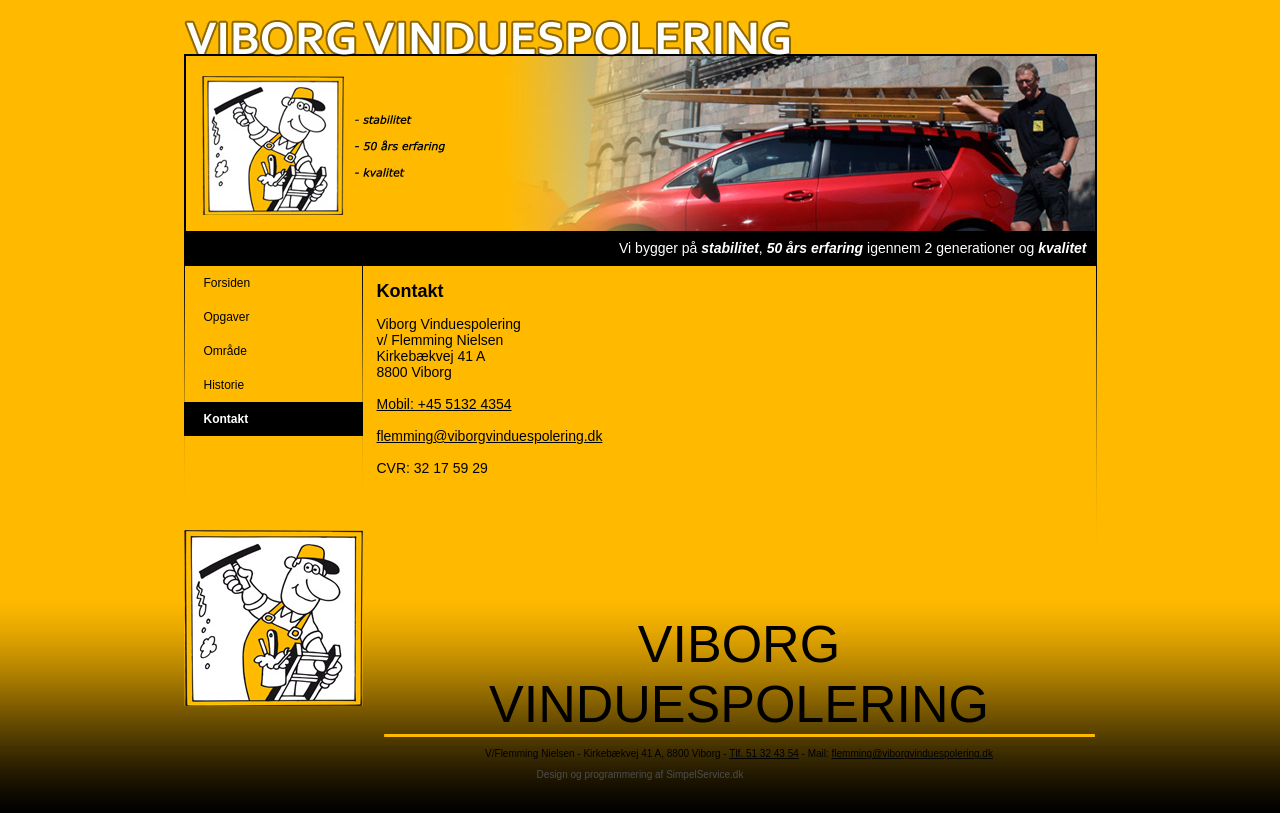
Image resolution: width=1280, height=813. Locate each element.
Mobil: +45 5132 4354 (444, 404)
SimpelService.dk (704, 774)
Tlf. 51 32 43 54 (764, 753)
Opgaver (227, 317)
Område (225, 351)
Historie (224, 385)
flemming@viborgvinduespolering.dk (490, 436)
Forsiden (227, 283)
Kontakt (226, 419)
